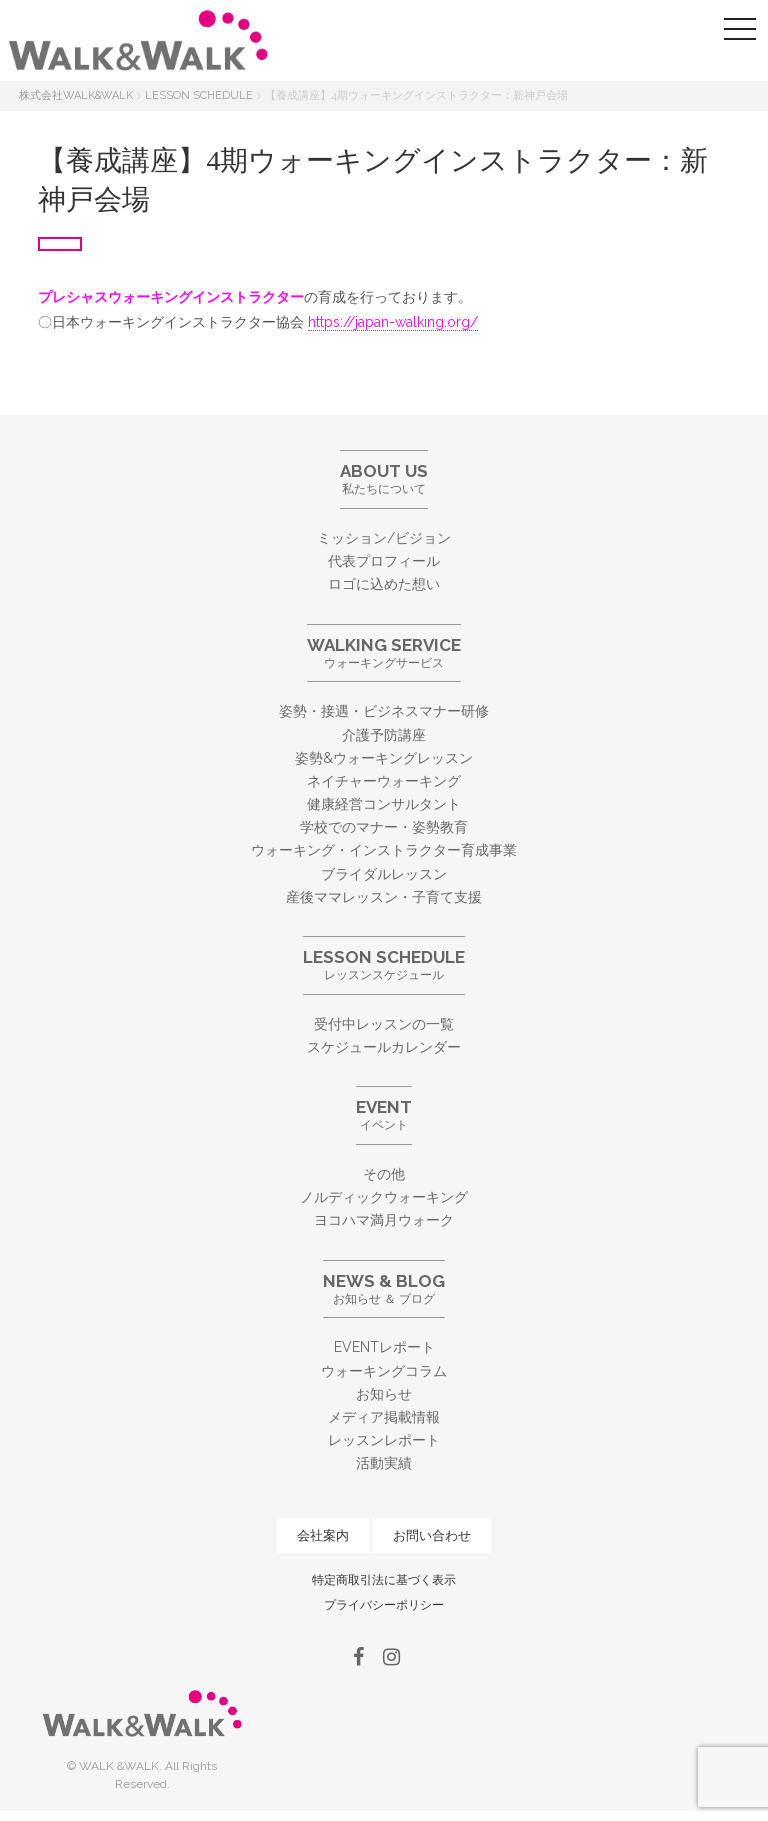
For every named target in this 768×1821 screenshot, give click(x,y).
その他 (384, 1174)
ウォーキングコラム (384, 1371)
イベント (384, 1114)
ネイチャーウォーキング (384, 781)
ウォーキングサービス (384, 652)
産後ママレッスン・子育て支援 (384, 897)
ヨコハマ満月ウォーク (384, 1220)
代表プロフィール (384, 561)
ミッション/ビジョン (384, 538)
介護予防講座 (384, 735)
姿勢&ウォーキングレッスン (384, 758)
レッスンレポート (384, 1440)
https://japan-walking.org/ (393, 322)
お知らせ (384, 1394)
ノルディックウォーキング (384, 1197)
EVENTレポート (384, 1347)
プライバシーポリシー (384, 1605)
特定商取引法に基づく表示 (384, 1580)
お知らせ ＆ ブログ (384, 1288)
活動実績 (384, 1463)
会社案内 (323, 1535)
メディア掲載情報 (384, 1417)
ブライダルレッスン (384, 874)
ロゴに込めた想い (384, 584)
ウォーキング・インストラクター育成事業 (384, 850)
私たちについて (384, 478)
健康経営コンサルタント (384, 804)
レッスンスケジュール (384, 964)
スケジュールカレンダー (384, 1047)
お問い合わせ (432, 1535)
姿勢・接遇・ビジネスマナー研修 (384, 711)
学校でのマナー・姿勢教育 (384, 827)
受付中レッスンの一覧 (384, 1024)
